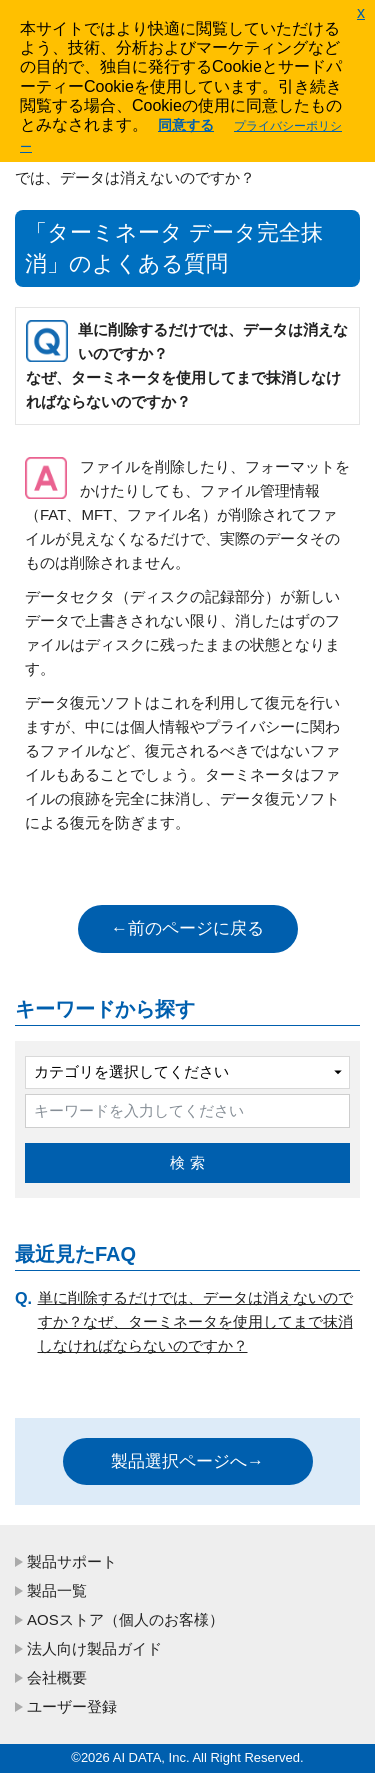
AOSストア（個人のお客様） (125, 1619)
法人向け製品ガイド (94, 1648)
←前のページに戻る (187, 928)
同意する (186, 125)
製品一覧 (57, 1590)
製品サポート (72, 1561)
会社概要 (57, 1677)
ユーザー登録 (72, 1706)
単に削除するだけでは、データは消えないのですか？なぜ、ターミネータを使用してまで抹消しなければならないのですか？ (195, 1321)
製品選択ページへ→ (187, 1461)
